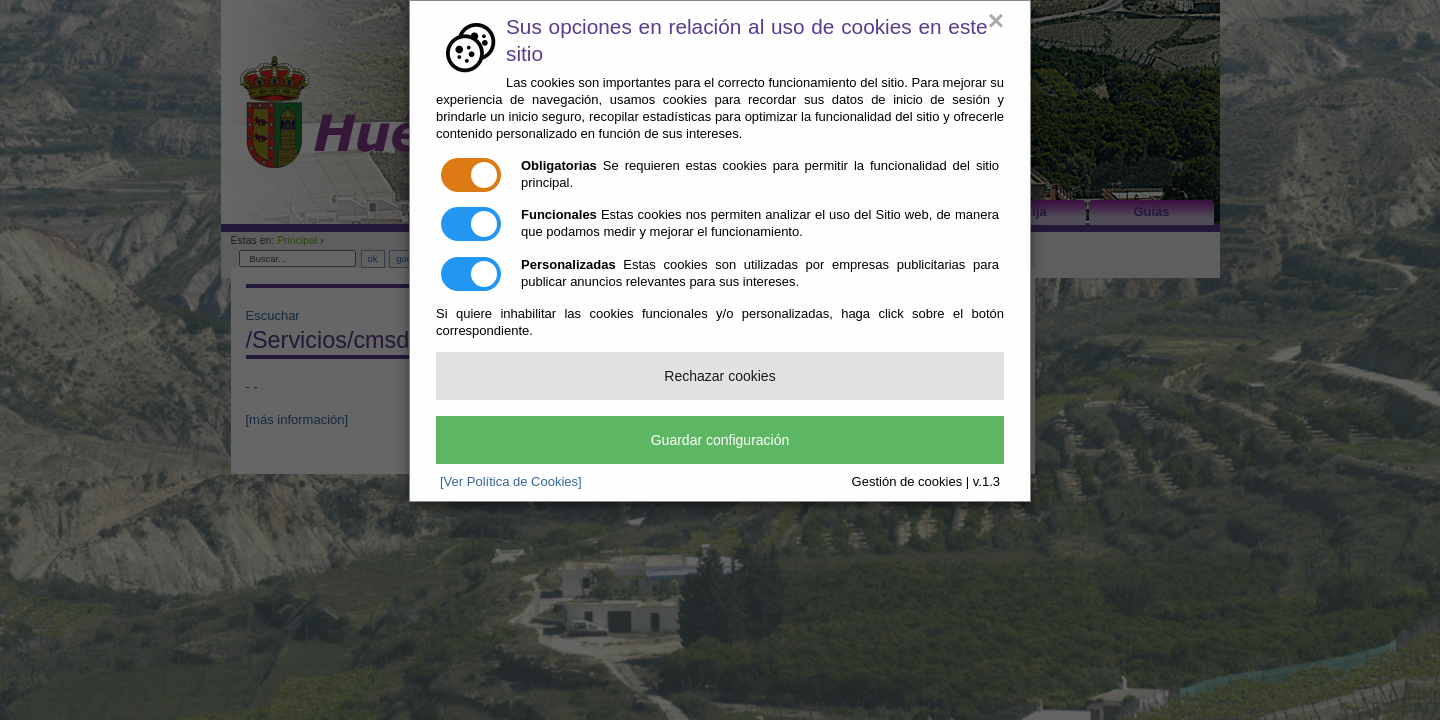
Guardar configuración (720, 440)
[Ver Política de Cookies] (511, 481)
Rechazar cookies (719, 376)
